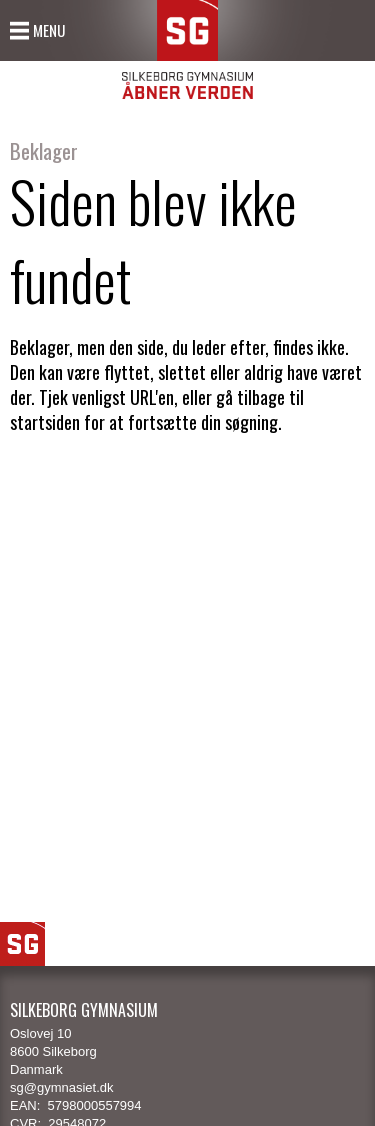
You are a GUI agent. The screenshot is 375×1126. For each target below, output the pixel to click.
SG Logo (22, 944)
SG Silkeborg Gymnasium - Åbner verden (187, 49)
